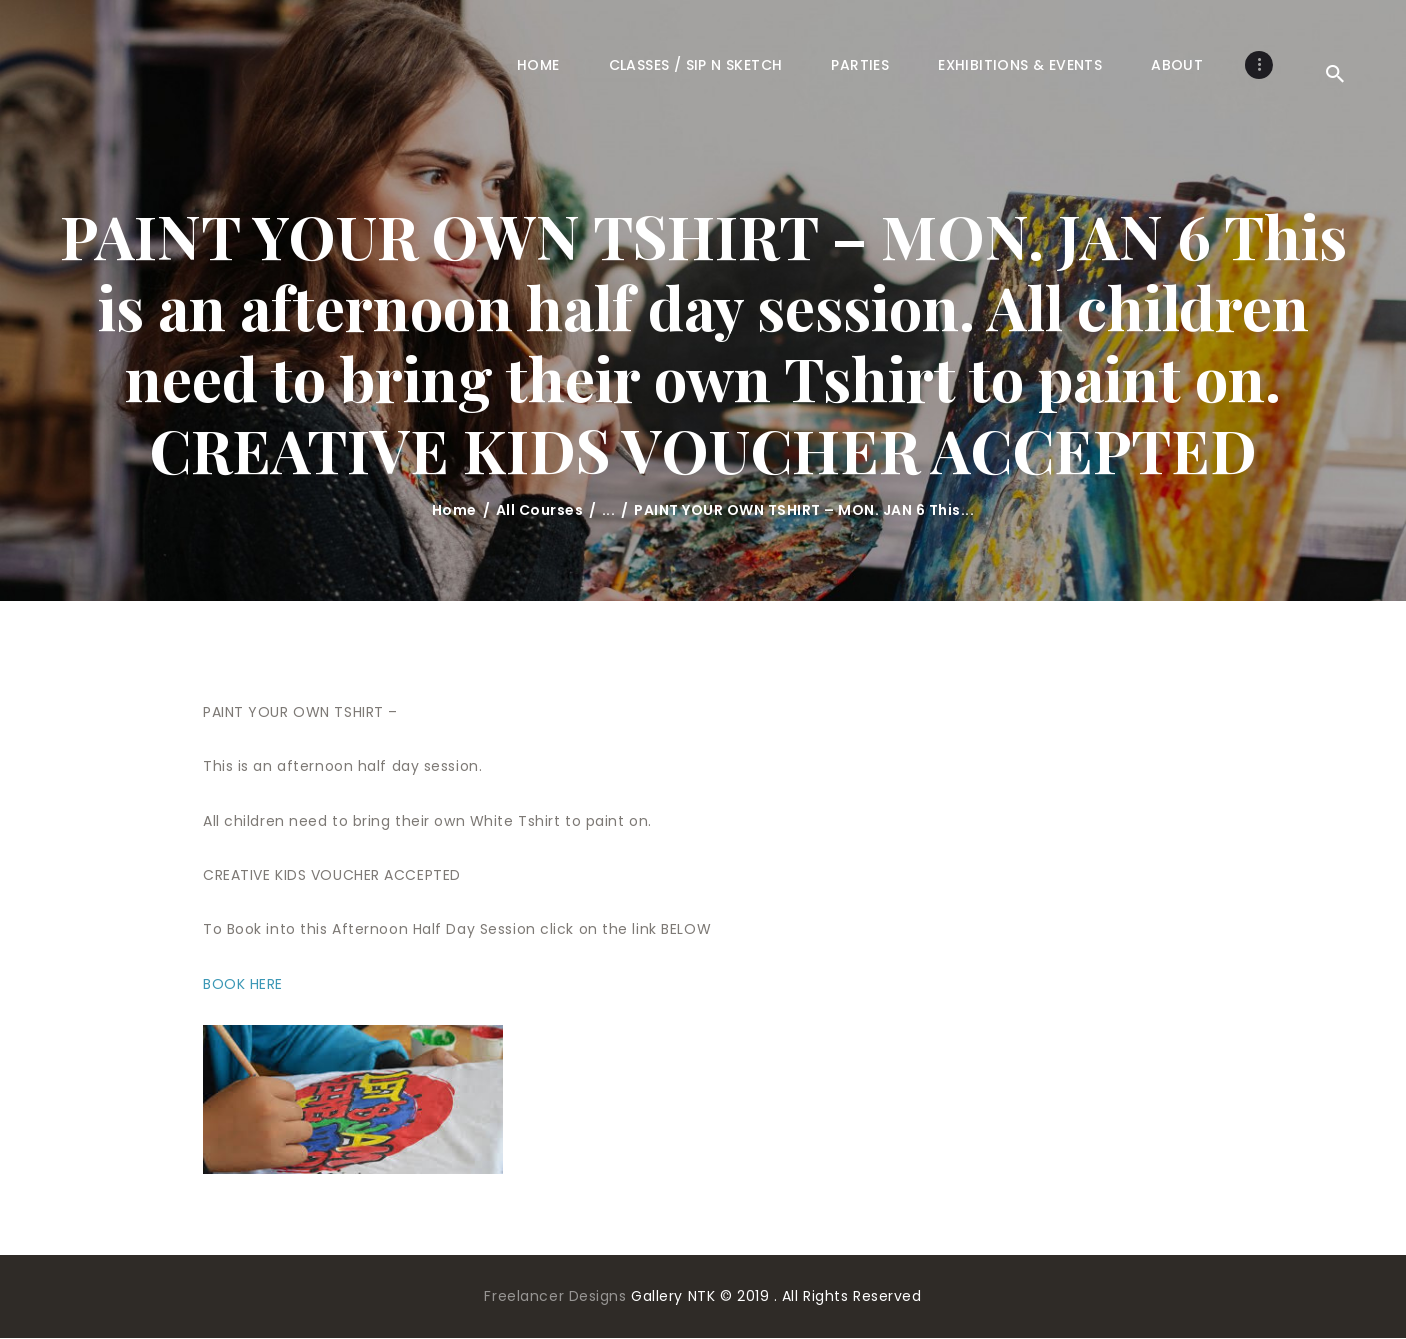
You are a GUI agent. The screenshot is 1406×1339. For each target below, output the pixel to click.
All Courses (540, 510)
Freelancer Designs (557, 1296)
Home (454, 510)
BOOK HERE (243, 984)
